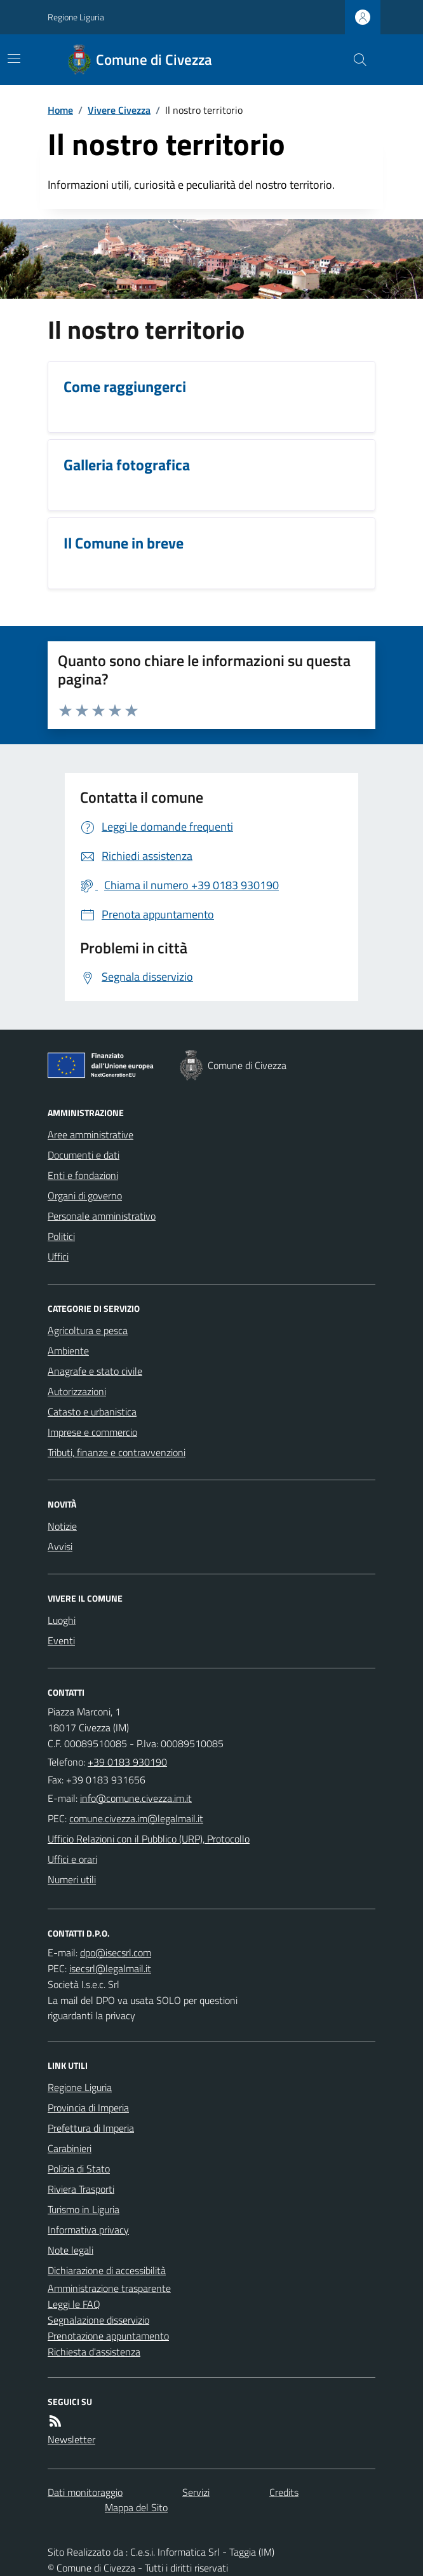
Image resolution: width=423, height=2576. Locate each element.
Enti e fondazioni (83, 1175)
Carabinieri (69, 2148)
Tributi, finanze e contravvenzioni (116, 1452)
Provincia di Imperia (88, 2107)
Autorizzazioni (77, 1391)
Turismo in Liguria (83, 2209)
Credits (284, 2492)
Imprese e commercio (92, 1432)
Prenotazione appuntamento (108, 2335)
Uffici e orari (72, 1859)
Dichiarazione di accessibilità (107, 2270)
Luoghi (62, 1620)
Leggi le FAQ (74, 2304)
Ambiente (68, 1350)
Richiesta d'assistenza (94, 2351)
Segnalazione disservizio (98, 2319)
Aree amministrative (90, 1134)
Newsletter (71, 2439)
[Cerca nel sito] (355, 59)
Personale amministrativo (102, 1215)
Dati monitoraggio (85, 2492)
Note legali (70, 2250)
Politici (61, 1236)
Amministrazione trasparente (109, 2288)
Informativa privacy (88, 2229)
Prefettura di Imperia (91, 2128)
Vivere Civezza (119, 110)
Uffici (58, 1256)
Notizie (62, 1526)
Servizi (196, 2492)
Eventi (61, 1640)
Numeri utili (72, 1879)
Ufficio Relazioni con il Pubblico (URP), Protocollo (149, 1838)
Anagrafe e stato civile (95, 1371)
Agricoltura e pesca (88, 1330)
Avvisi (60, 1546)
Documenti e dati (83, 1154)
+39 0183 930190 (127, 1761)
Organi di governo (85, 1195)
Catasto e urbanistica (92, 1411)
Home (60, 110)
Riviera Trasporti (81, 2189)
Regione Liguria (76, 17)
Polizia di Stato (79, 2168)
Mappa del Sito (136, 2507)
